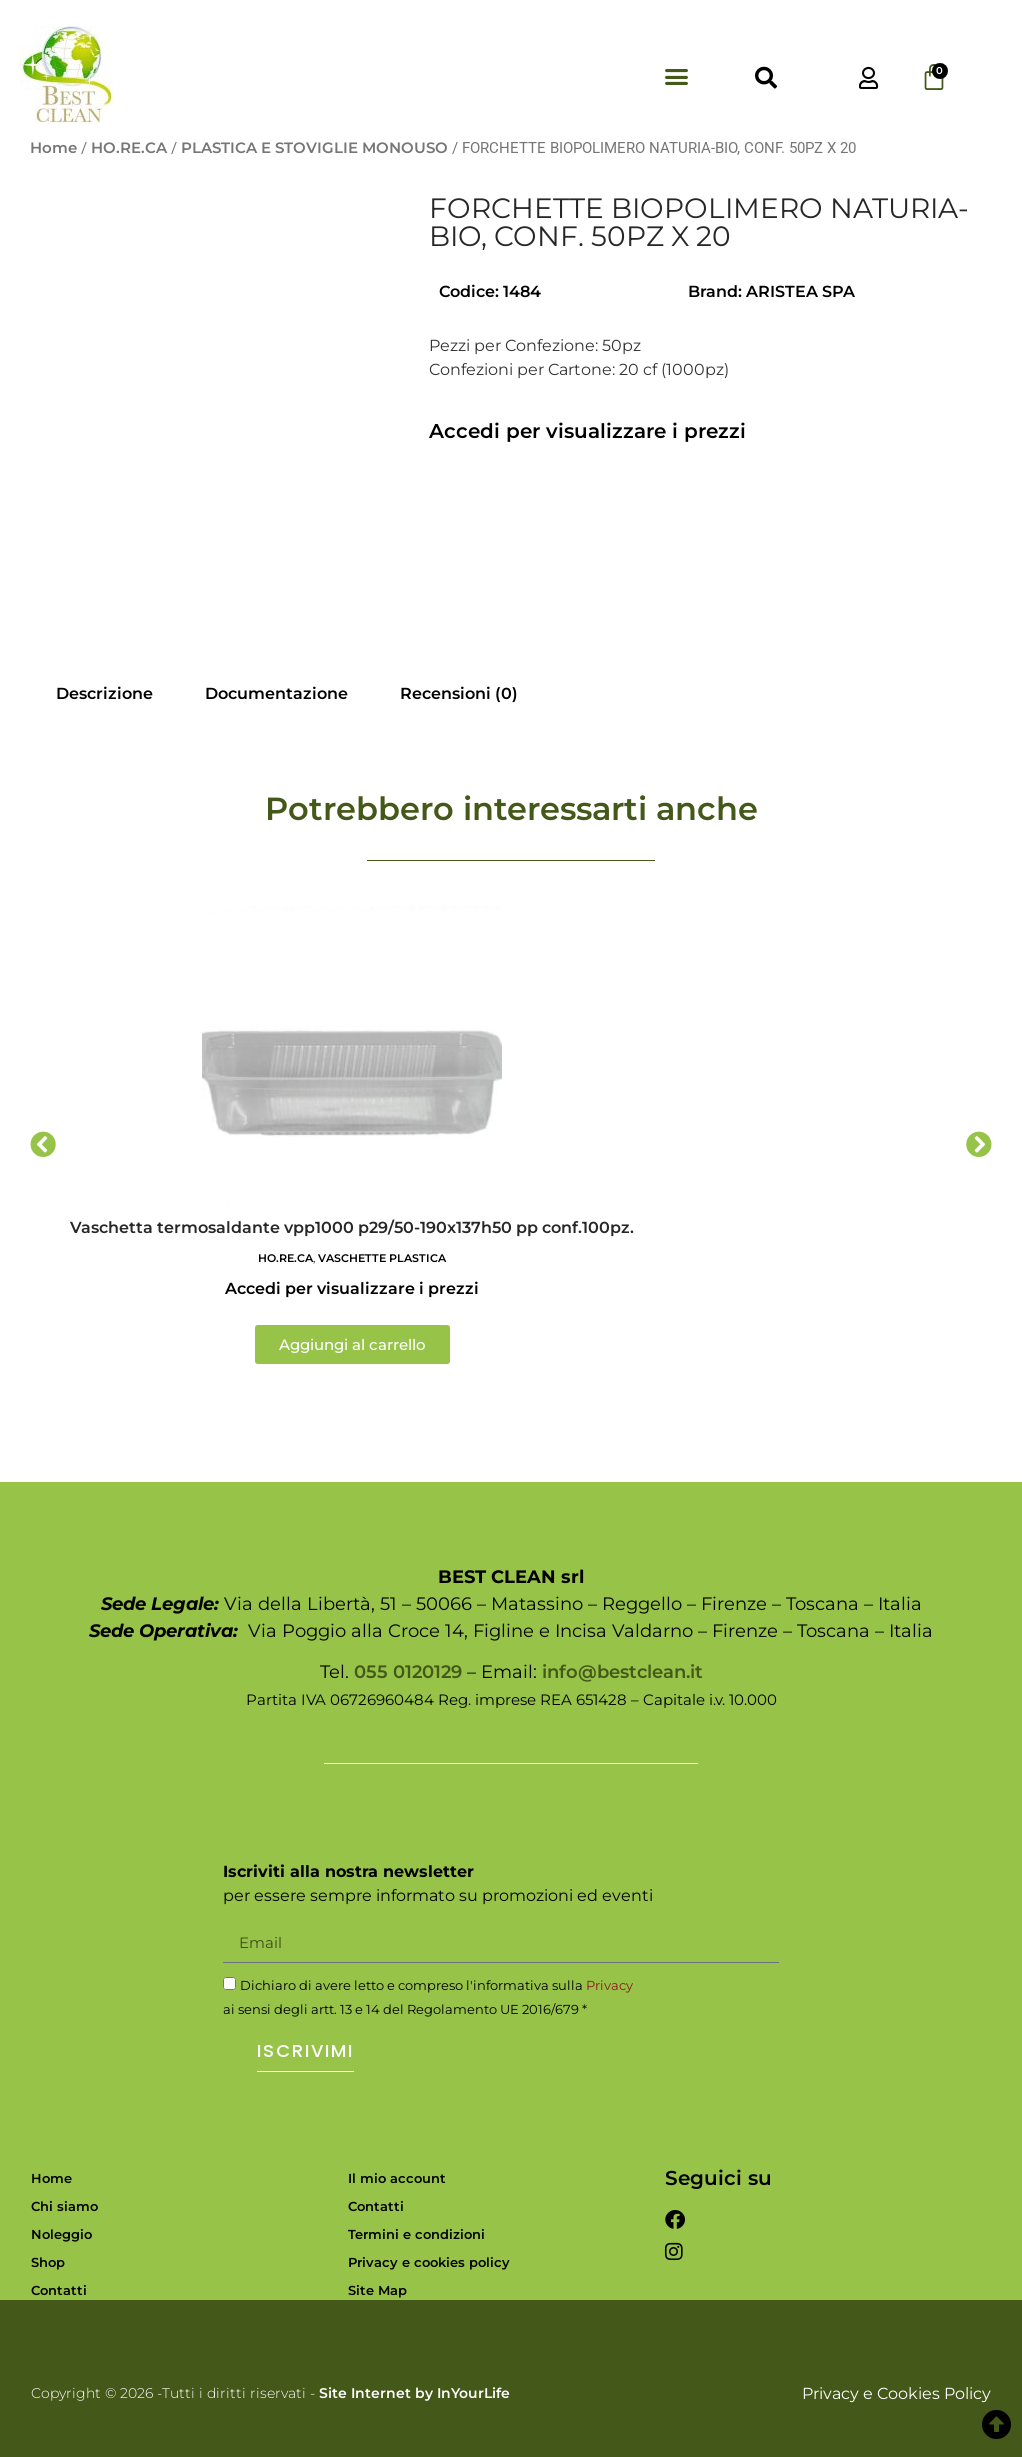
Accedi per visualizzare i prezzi (587, 431)
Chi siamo (64, 2206)
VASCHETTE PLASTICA (382, 1258)
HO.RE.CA (129, 148)
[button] (677, 76)
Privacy (609, 1985)
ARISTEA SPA (800, 291)
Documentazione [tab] (276, 693)
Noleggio (61, 2234)
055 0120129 (408, 1672)
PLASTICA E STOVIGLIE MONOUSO (314, 148)
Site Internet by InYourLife (414, 2393)
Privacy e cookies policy (429, 2262)
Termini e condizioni (416, 2234)
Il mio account (397, 2178)
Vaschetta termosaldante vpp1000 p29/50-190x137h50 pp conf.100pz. (352, 1227)
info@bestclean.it (622, 1672)
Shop (48, 2262)
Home (53, 148)
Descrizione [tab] (104, 693)
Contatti (59, 2290)
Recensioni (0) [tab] (459, 693)
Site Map (377, 2290)
